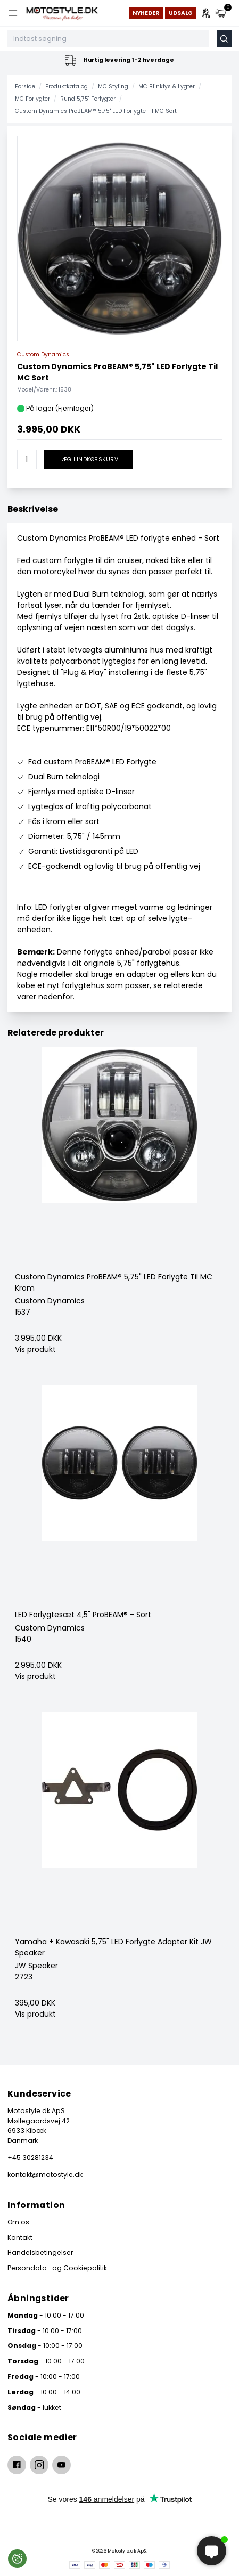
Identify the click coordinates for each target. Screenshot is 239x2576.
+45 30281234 (30, 2157)
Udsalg (181, 13)
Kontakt (19, 2237)
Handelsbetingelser (40, 2252)
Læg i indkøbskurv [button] (88, 459)
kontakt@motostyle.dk (45, 2174)
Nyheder (146, 13)
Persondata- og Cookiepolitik (57, 2267)
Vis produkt (35, 1349)
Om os (18, 2222)
